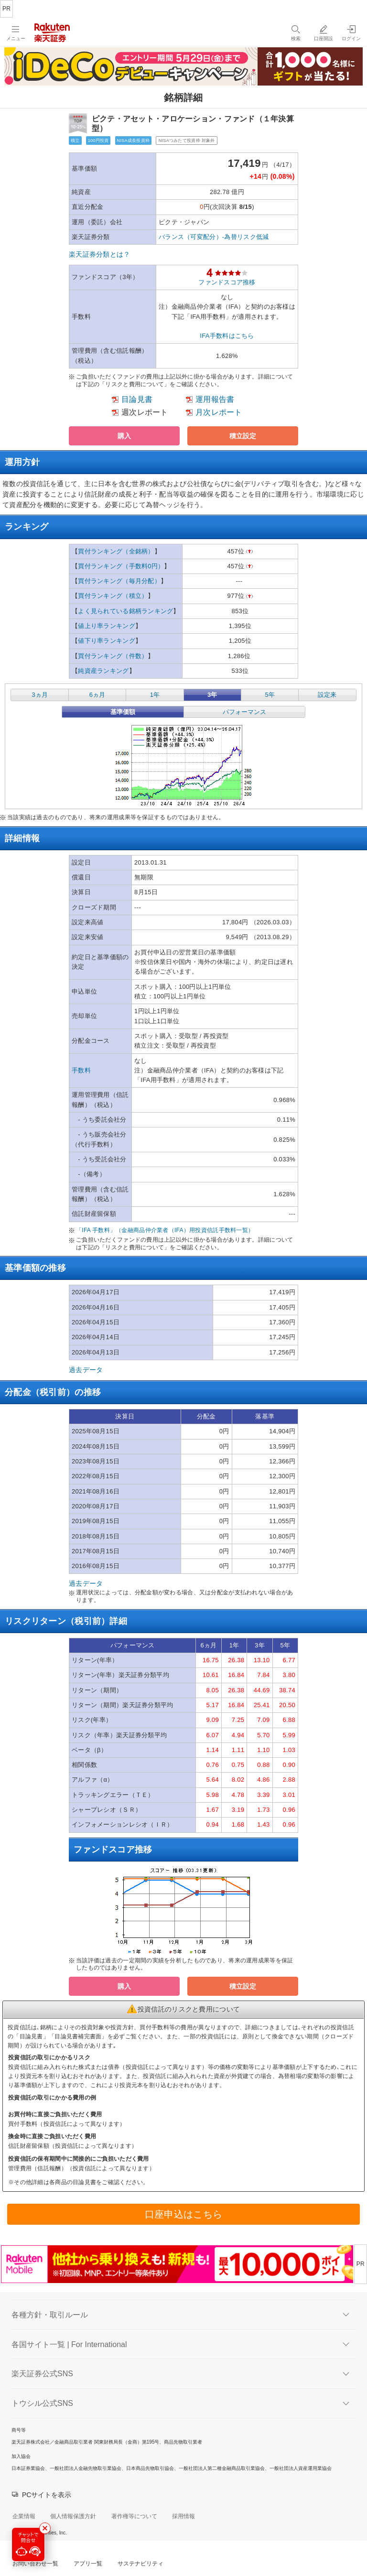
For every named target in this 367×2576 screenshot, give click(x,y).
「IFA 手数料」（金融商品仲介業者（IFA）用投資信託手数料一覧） (165, 1230)
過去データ (86, 1370)
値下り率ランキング (106, 640)
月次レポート (218, 412)
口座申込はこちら (183, 2214)
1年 (155, 694)
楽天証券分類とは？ (99, 254)
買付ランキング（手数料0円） (121, 566)
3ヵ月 (39, 694)
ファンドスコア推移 (227, 282)
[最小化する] (45, 2528)
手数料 (81, 1070)
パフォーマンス (244, 711)
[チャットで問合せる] (28, 2544)
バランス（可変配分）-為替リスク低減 (214, 236)
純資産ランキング (103, 670)
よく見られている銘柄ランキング (125, 611)
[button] (124, 435)
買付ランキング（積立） (113, 595)
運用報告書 (214, 399)
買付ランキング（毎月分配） (119, 580)
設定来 (327, 694)
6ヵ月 (97, 694)
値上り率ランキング (106, 625)
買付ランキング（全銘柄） (116, 551)
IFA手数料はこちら (227, 335)
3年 (212, 694)
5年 (269, 694)
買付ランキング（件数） (113, 656)
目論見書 (136, 399)
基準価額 (122, 711)
